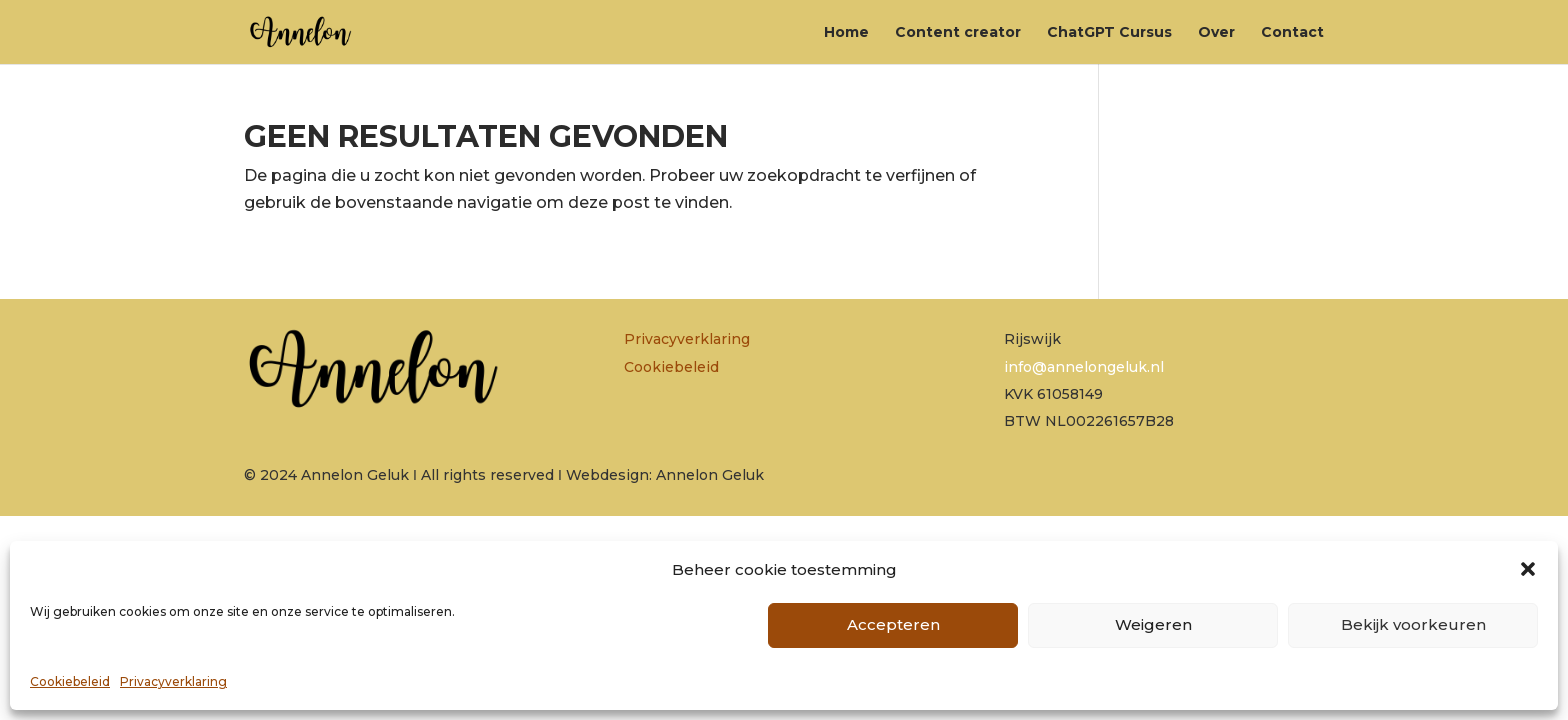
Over (1216, 33)
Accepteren (893, 624)
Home (846, 33)
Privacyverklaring (173, 681)
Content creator (958, 33)
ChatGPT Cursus (1109, 33)
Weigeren (1153, 624)
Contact (1292, 33)
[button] (1528, 569)
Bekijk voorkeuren (1413, 624)
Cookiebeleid (70, 681)
